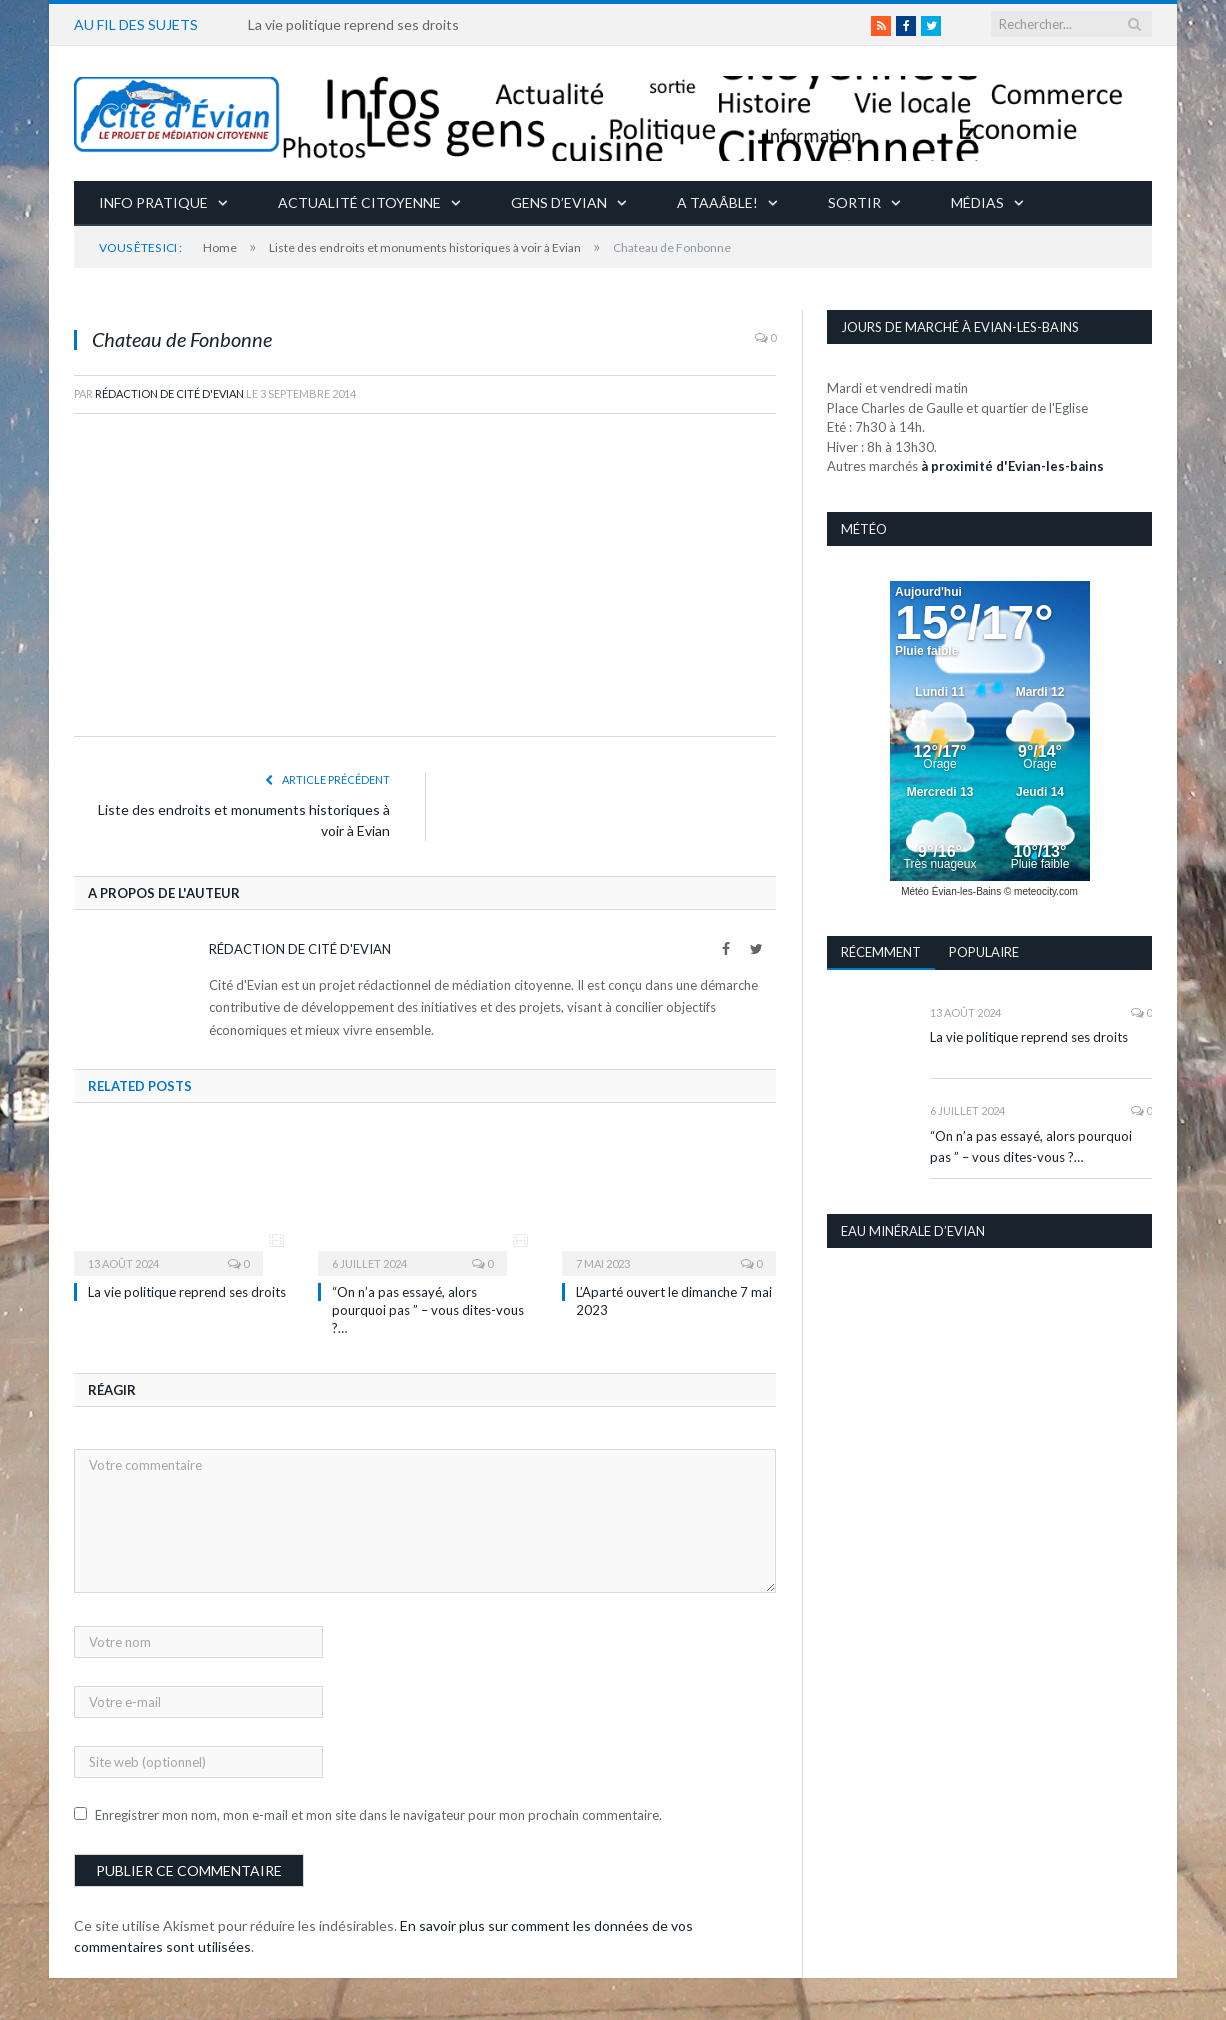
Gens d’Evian (559, 202)
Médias (977, 202)
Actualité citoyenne (359, 202)
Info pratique (153, 202)
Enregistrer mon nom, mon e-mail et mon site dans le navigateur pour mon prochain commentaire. (378, 1815)
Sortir (854, 202)
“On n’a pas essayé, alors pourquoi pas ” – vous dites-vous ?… (428, 1310)
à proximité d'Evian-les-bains (1012, 466)
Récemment (881, 952)
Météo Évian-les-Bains (951, 891)
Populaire (984, 952)
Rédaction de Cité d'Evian (169, 393)
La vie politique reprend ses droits (353, 24)
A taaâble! (717, 202)
